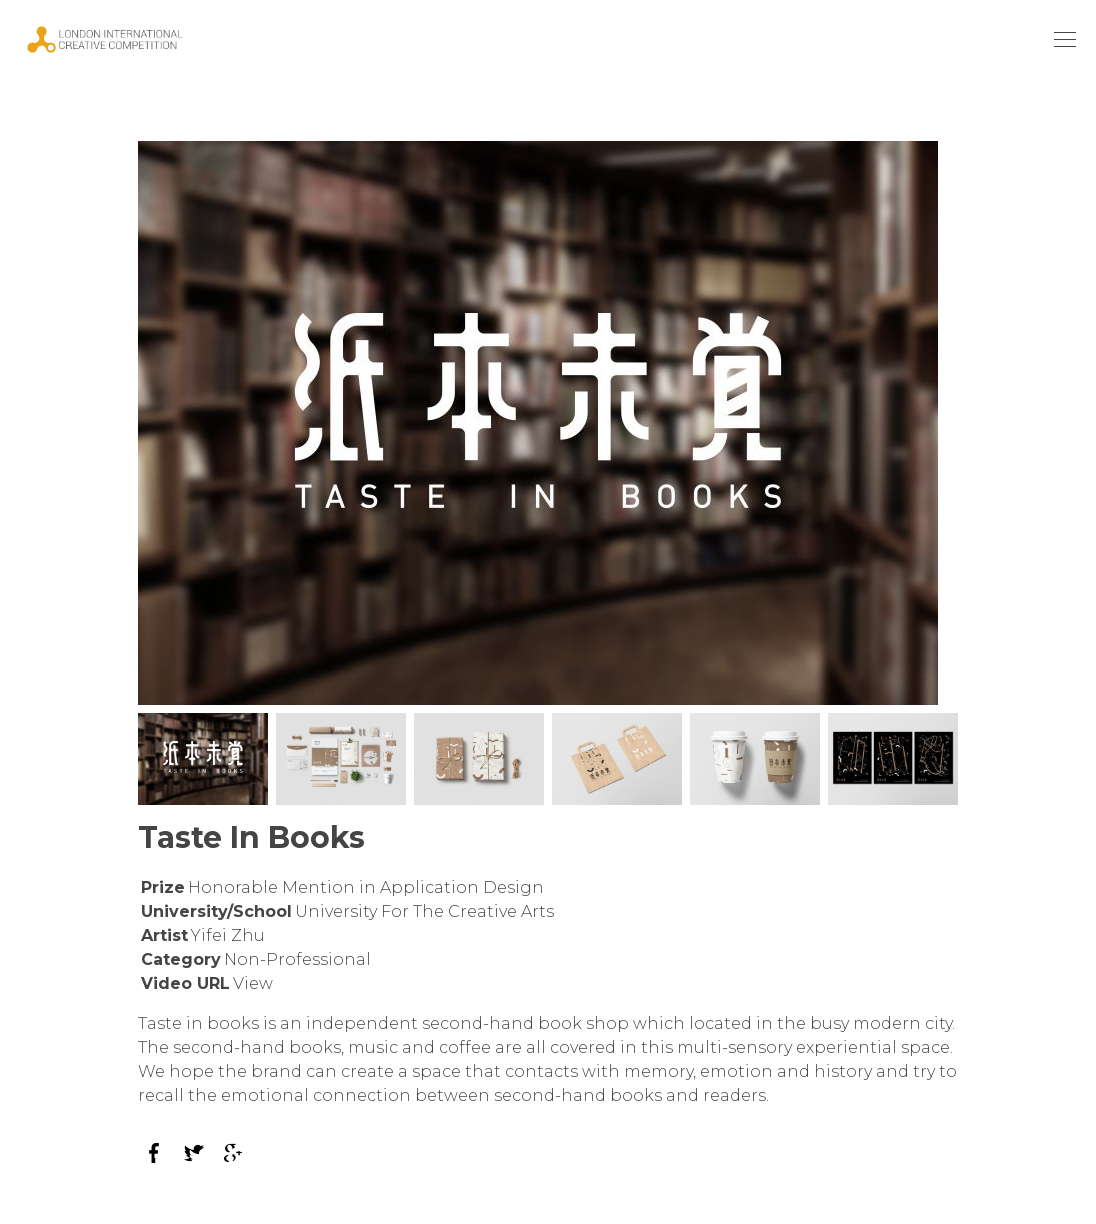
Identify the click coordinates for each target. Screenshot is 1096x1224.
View (253, 983)
